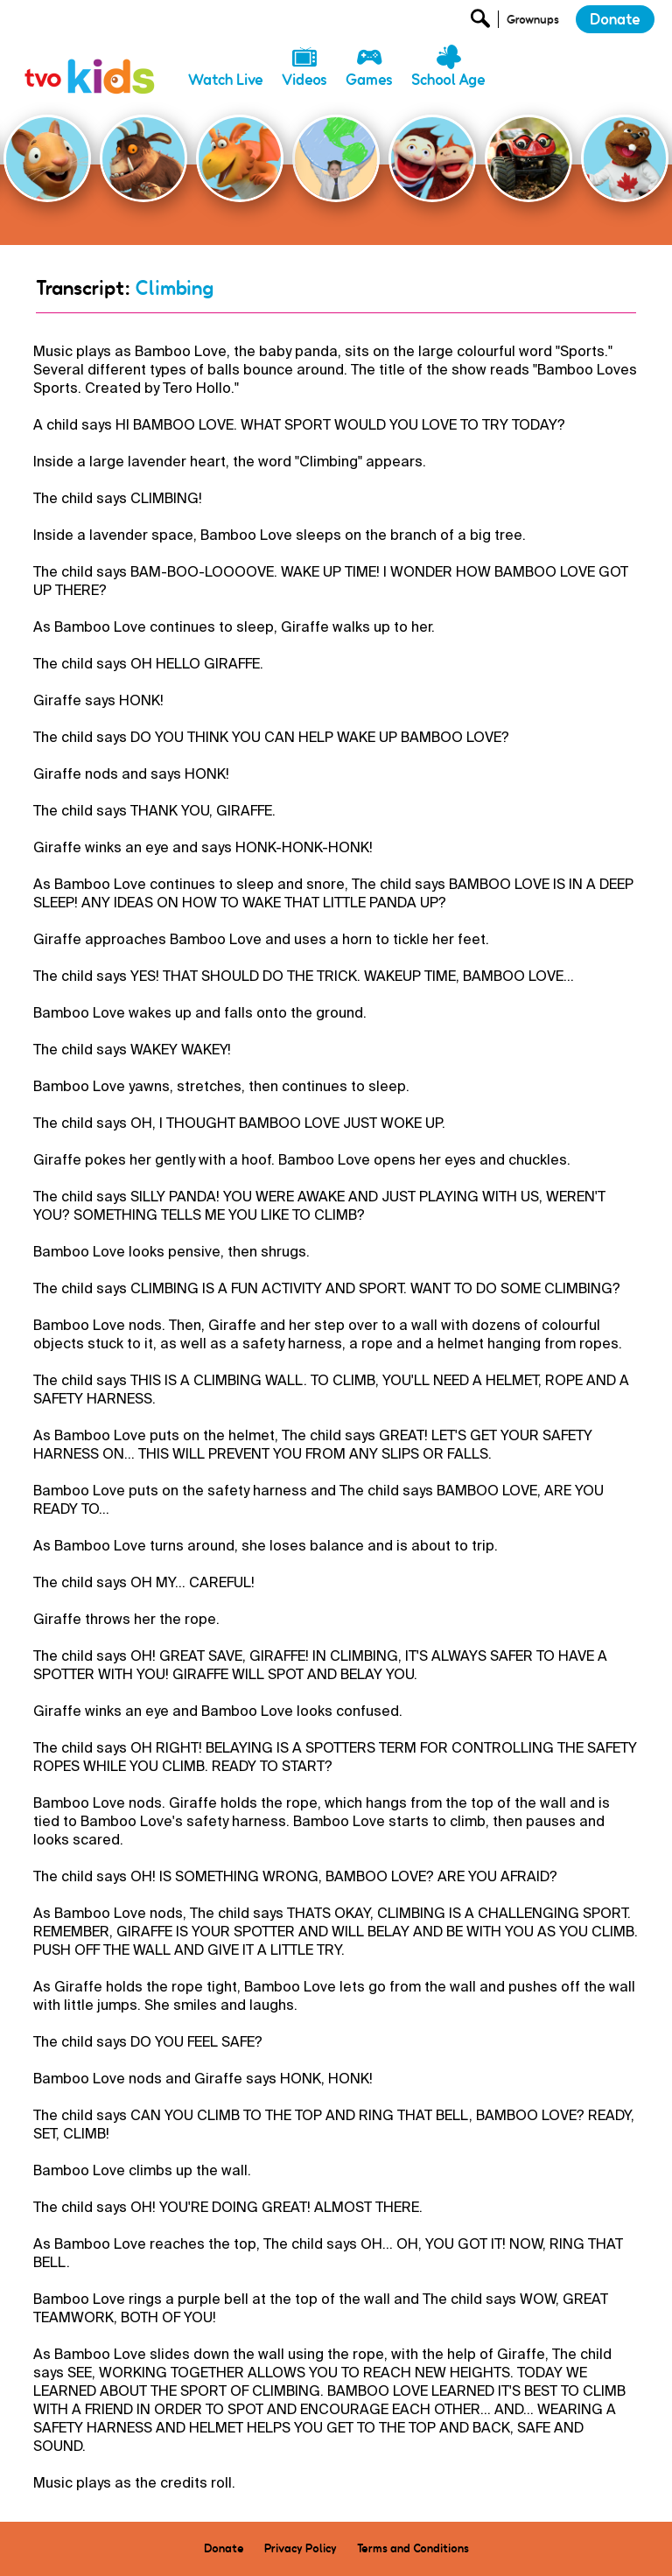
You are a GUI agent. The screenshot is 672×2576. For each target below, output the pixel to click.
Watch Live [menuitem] (225, 79)
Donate (615, 19)
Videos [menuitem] (304, 79)
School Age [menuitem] (448, 79)
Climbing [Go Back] (174, 288)
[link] (90, 57)
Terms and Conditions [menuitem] (413, 2548)
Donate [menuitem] (224, 2548)
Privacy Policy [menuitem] (300, 2548)
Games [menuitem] (369, 79)
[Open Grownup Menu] (531, 23)
